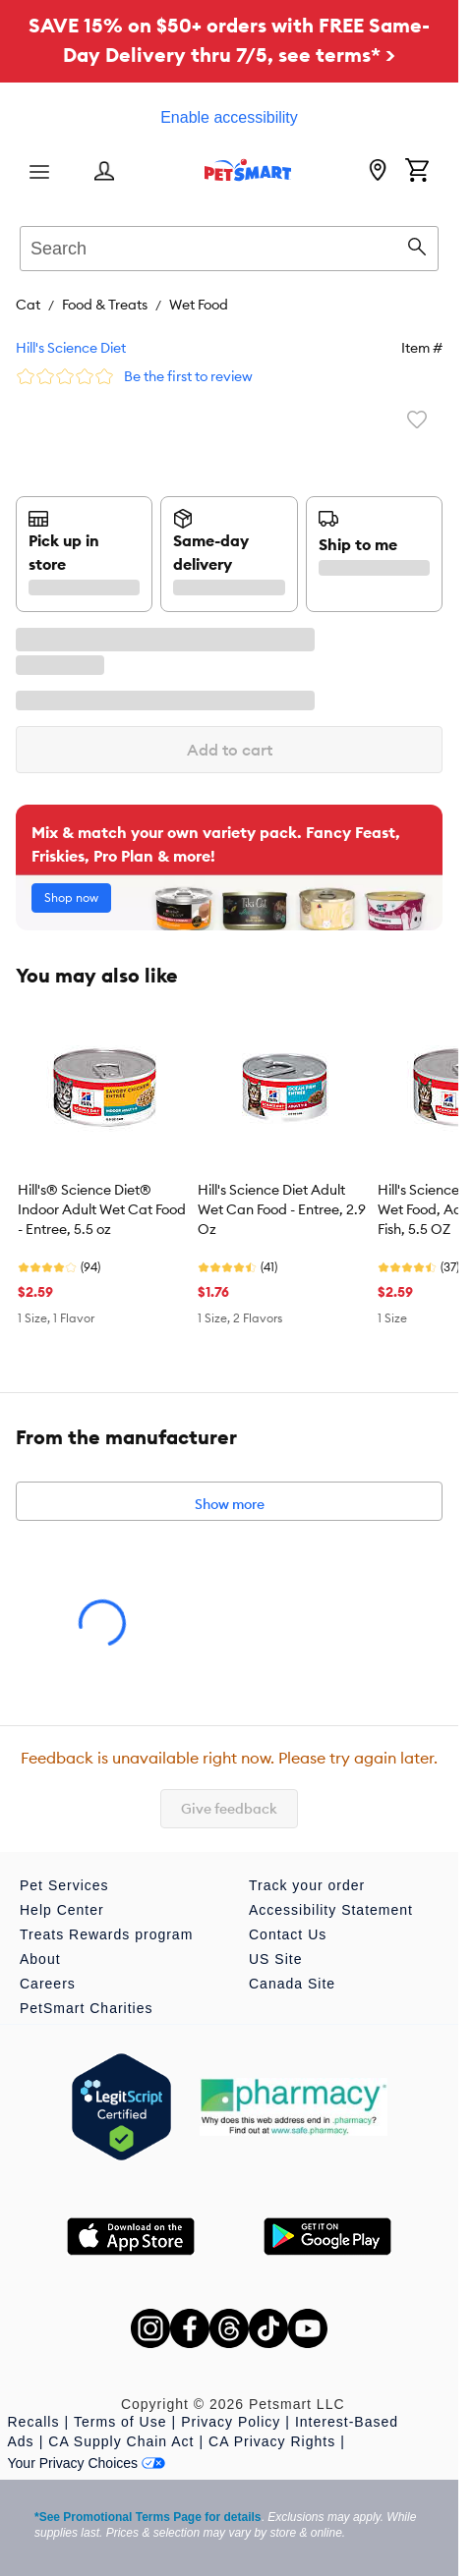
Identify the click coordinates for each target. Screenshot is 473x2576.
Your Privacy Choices (87, 2463)
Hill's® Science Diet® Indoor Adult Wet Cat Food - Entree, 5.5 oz (102, 1209)
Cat (28, 304)
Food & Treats (105, 304)
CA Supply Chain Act (121, 2441)
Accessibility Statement (331, 1910)
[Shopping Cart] (417, 172)
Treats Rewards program (106, 1934)
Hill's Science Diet (71, 348)
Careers (48, 1983)
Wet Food (198, 304)
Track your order (307, 1885)
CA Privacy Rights (271, 2441)
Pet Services (64, 1885)
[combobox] (229, 245)
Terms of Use (120, 2422)
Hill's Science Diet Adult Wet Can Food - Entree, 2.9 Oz (282, 1209)
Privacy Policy (230, 2422)
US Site (275, 1959)
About (40, 1959)
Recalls (34, 2422)
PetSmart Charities (86, 2008)
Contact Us (287, 1934)
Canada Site (292, 1983)
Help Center (62, 1910)
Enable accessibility (229, 117)
